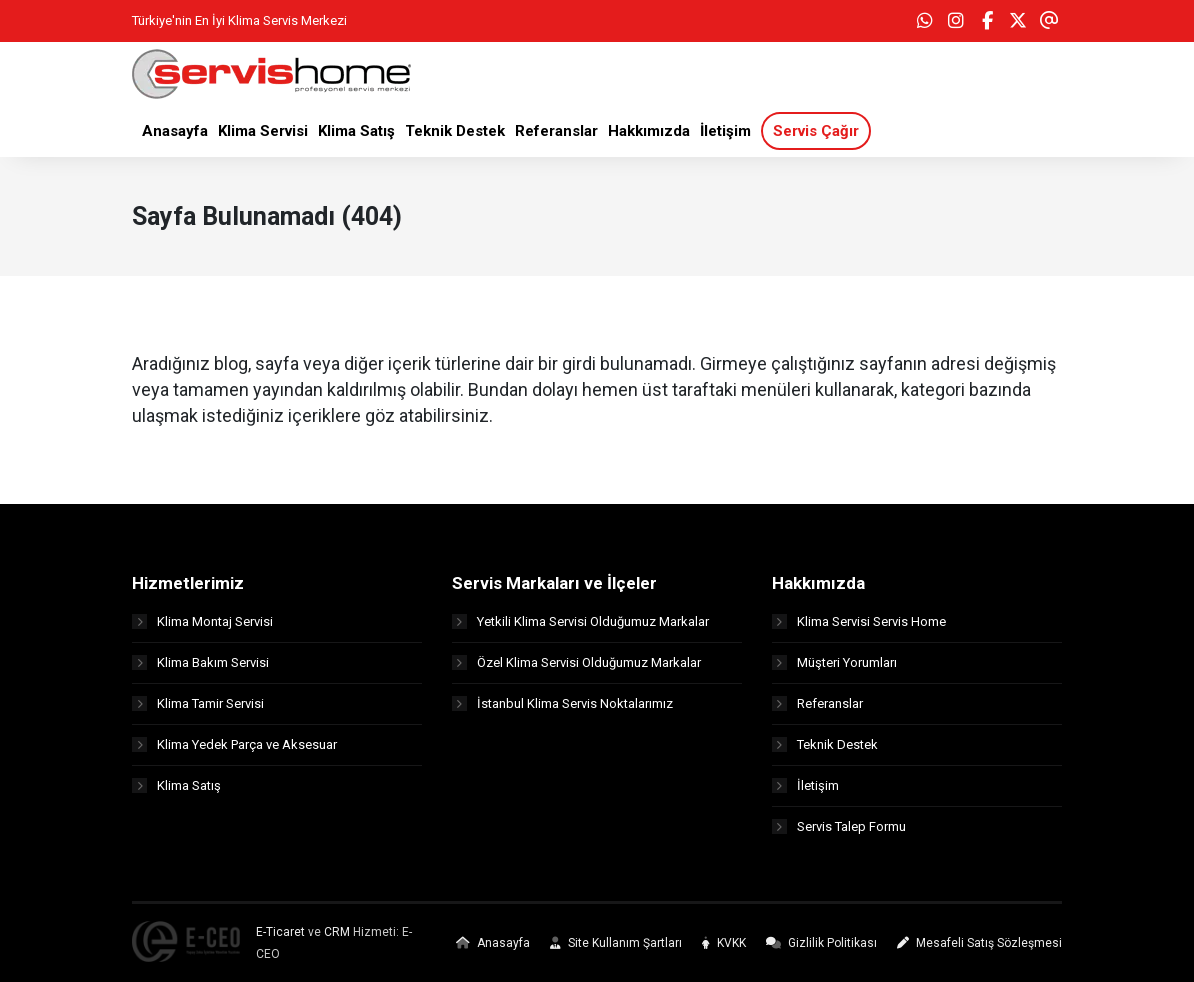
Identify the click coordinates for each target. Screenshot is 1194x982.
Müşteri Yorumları (834, 662)
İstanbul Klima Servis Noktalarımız (562, 703)
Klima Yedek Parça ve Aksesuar (234, 744)
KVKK (724, 943)
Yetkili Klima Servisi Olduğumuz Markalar (580, 621)
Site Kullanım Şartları (616, 943)
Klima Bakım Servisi (200, 662)
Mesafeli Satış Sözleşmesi (979, 943)
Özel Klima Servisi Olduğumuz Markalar (576, 662)
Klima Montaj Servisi (202, 621)
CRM (337, 932)
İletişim (805, 785)
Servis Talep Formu (839, 826)
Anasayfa (493, 943)
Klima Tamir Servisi (198, 703)
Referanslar (817, 703)
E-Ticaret (280, 932)
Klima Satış (176, 785)
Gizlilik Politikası (821, 943)
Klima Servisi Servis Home (859, 621)
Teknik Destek (825, 744)
